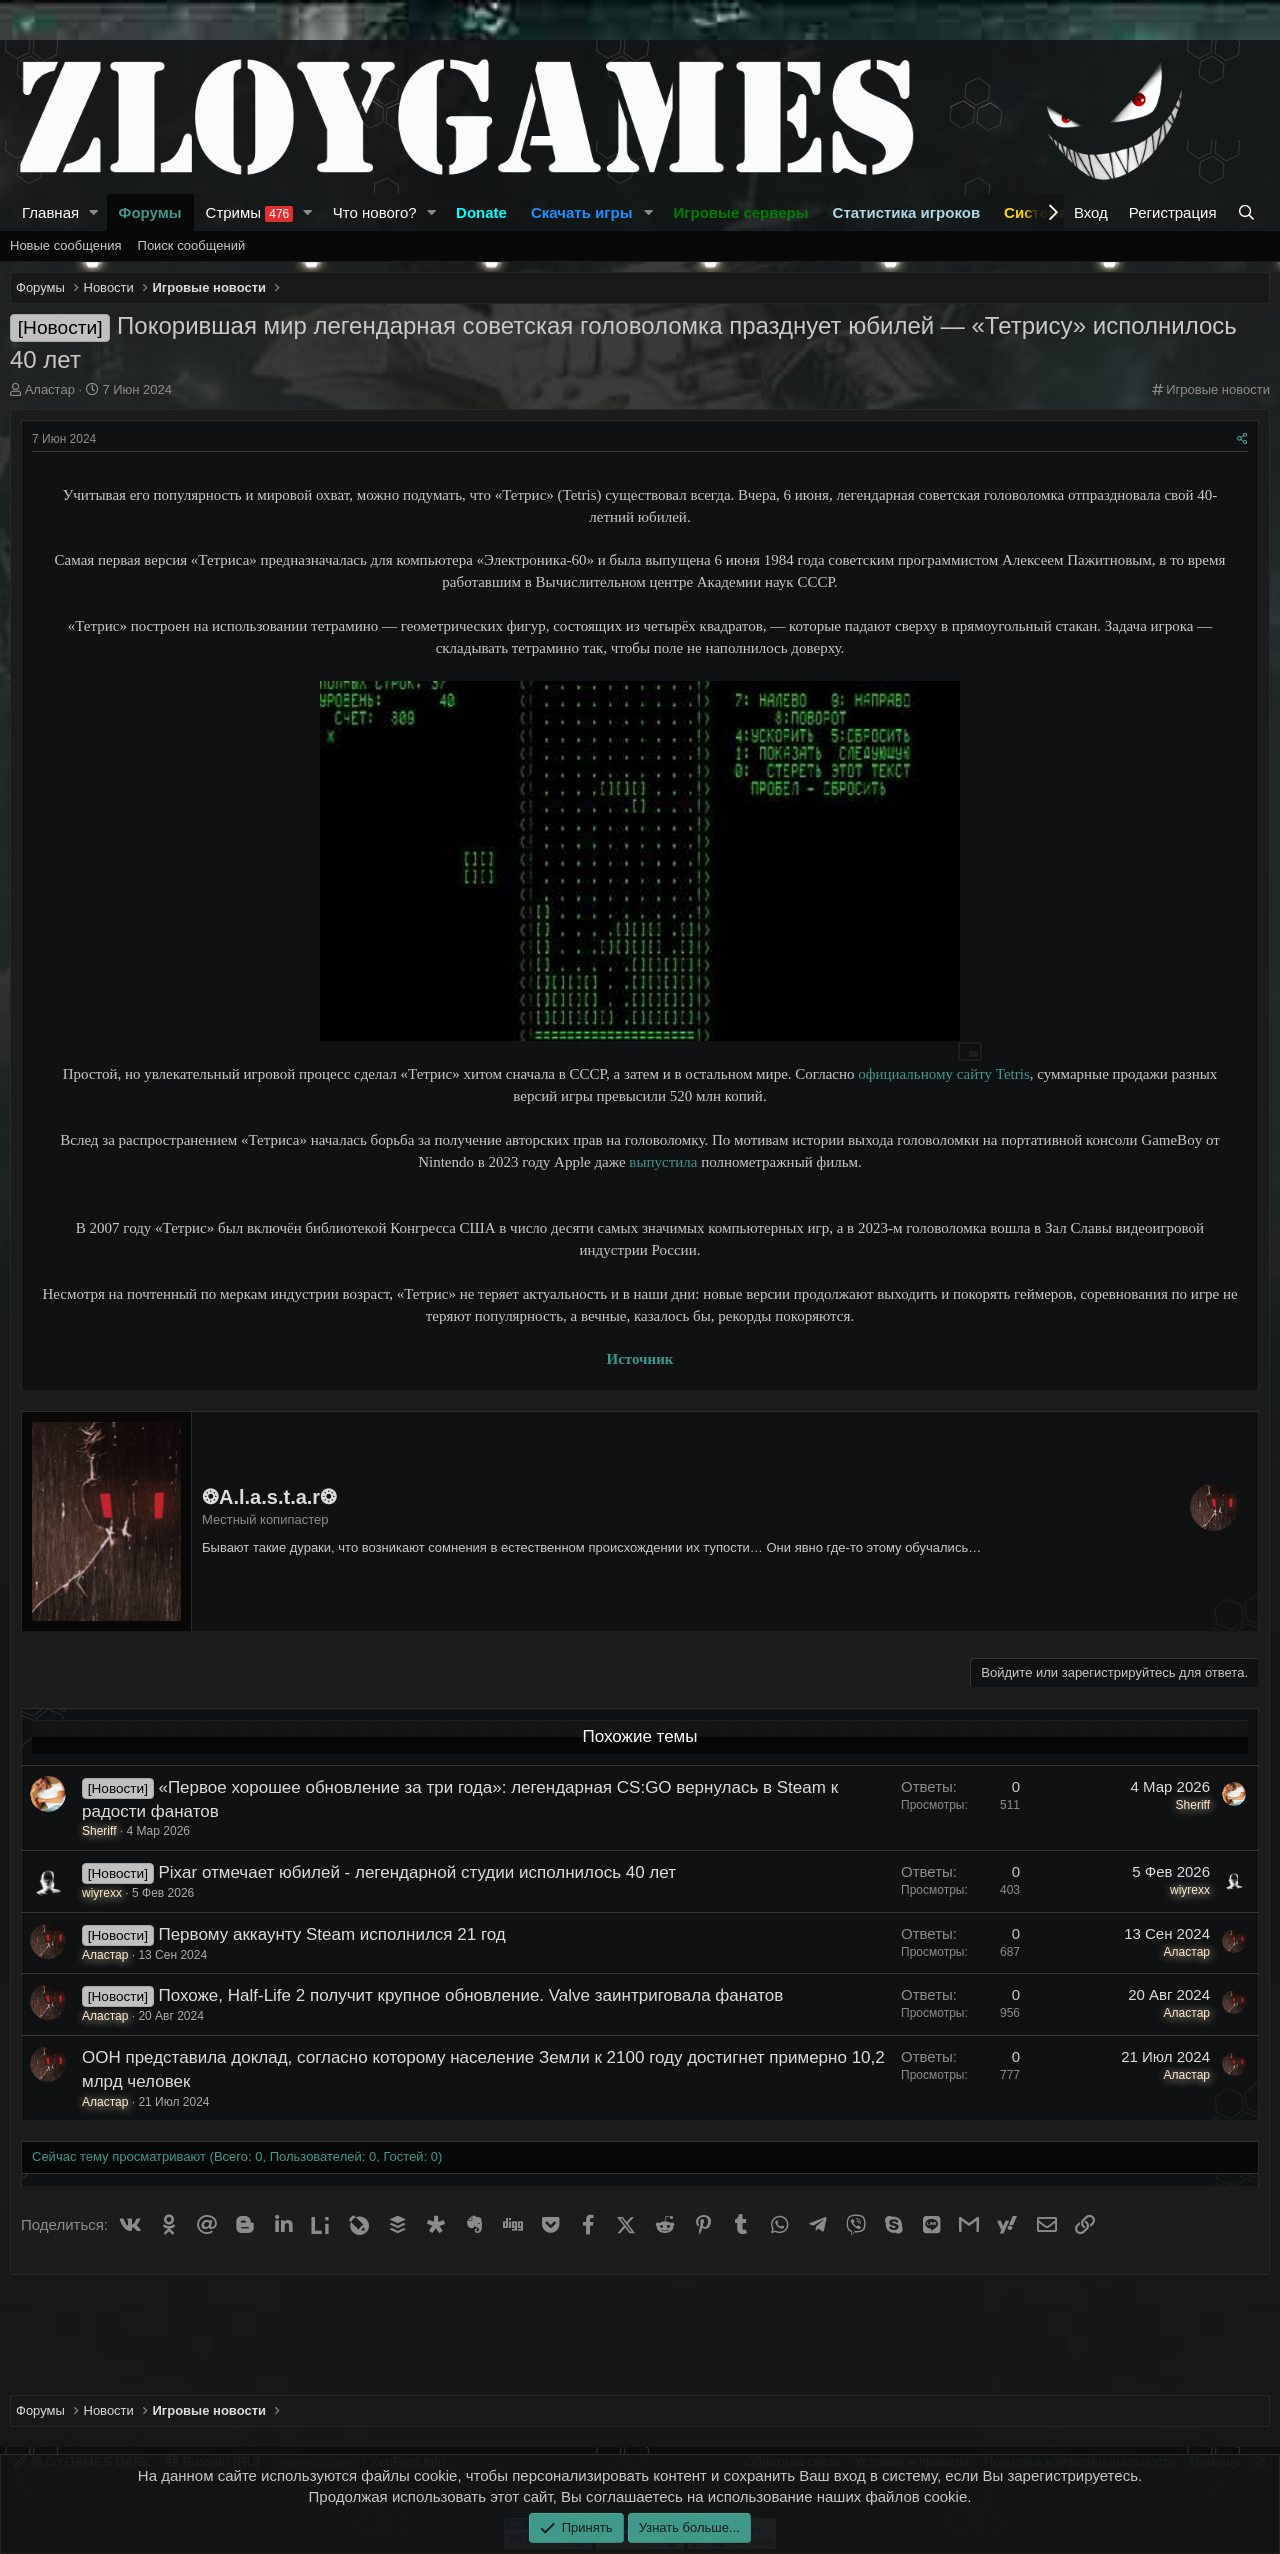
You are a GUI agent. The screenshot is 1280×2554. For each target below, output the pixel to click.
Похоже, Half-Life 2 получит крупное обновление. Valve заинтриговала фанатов (470, 1995)
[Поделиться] (1242, 439)
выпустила (663, 1162)
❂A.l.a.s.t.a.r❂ (269, 1497)
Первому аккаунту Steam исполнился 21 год (331, 1934)
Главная (50, 212)
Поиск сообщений (192, 245)
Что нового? (375, 212)
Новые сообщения (66, 245)
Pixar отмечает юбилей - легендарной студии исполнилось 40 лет (417, 1872)
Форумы (150, 212)
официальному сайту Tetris (943, 1074)
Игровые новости (1218, 389)
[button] (94, 212)
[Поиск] (1248, 212)
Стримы (250, 213)
